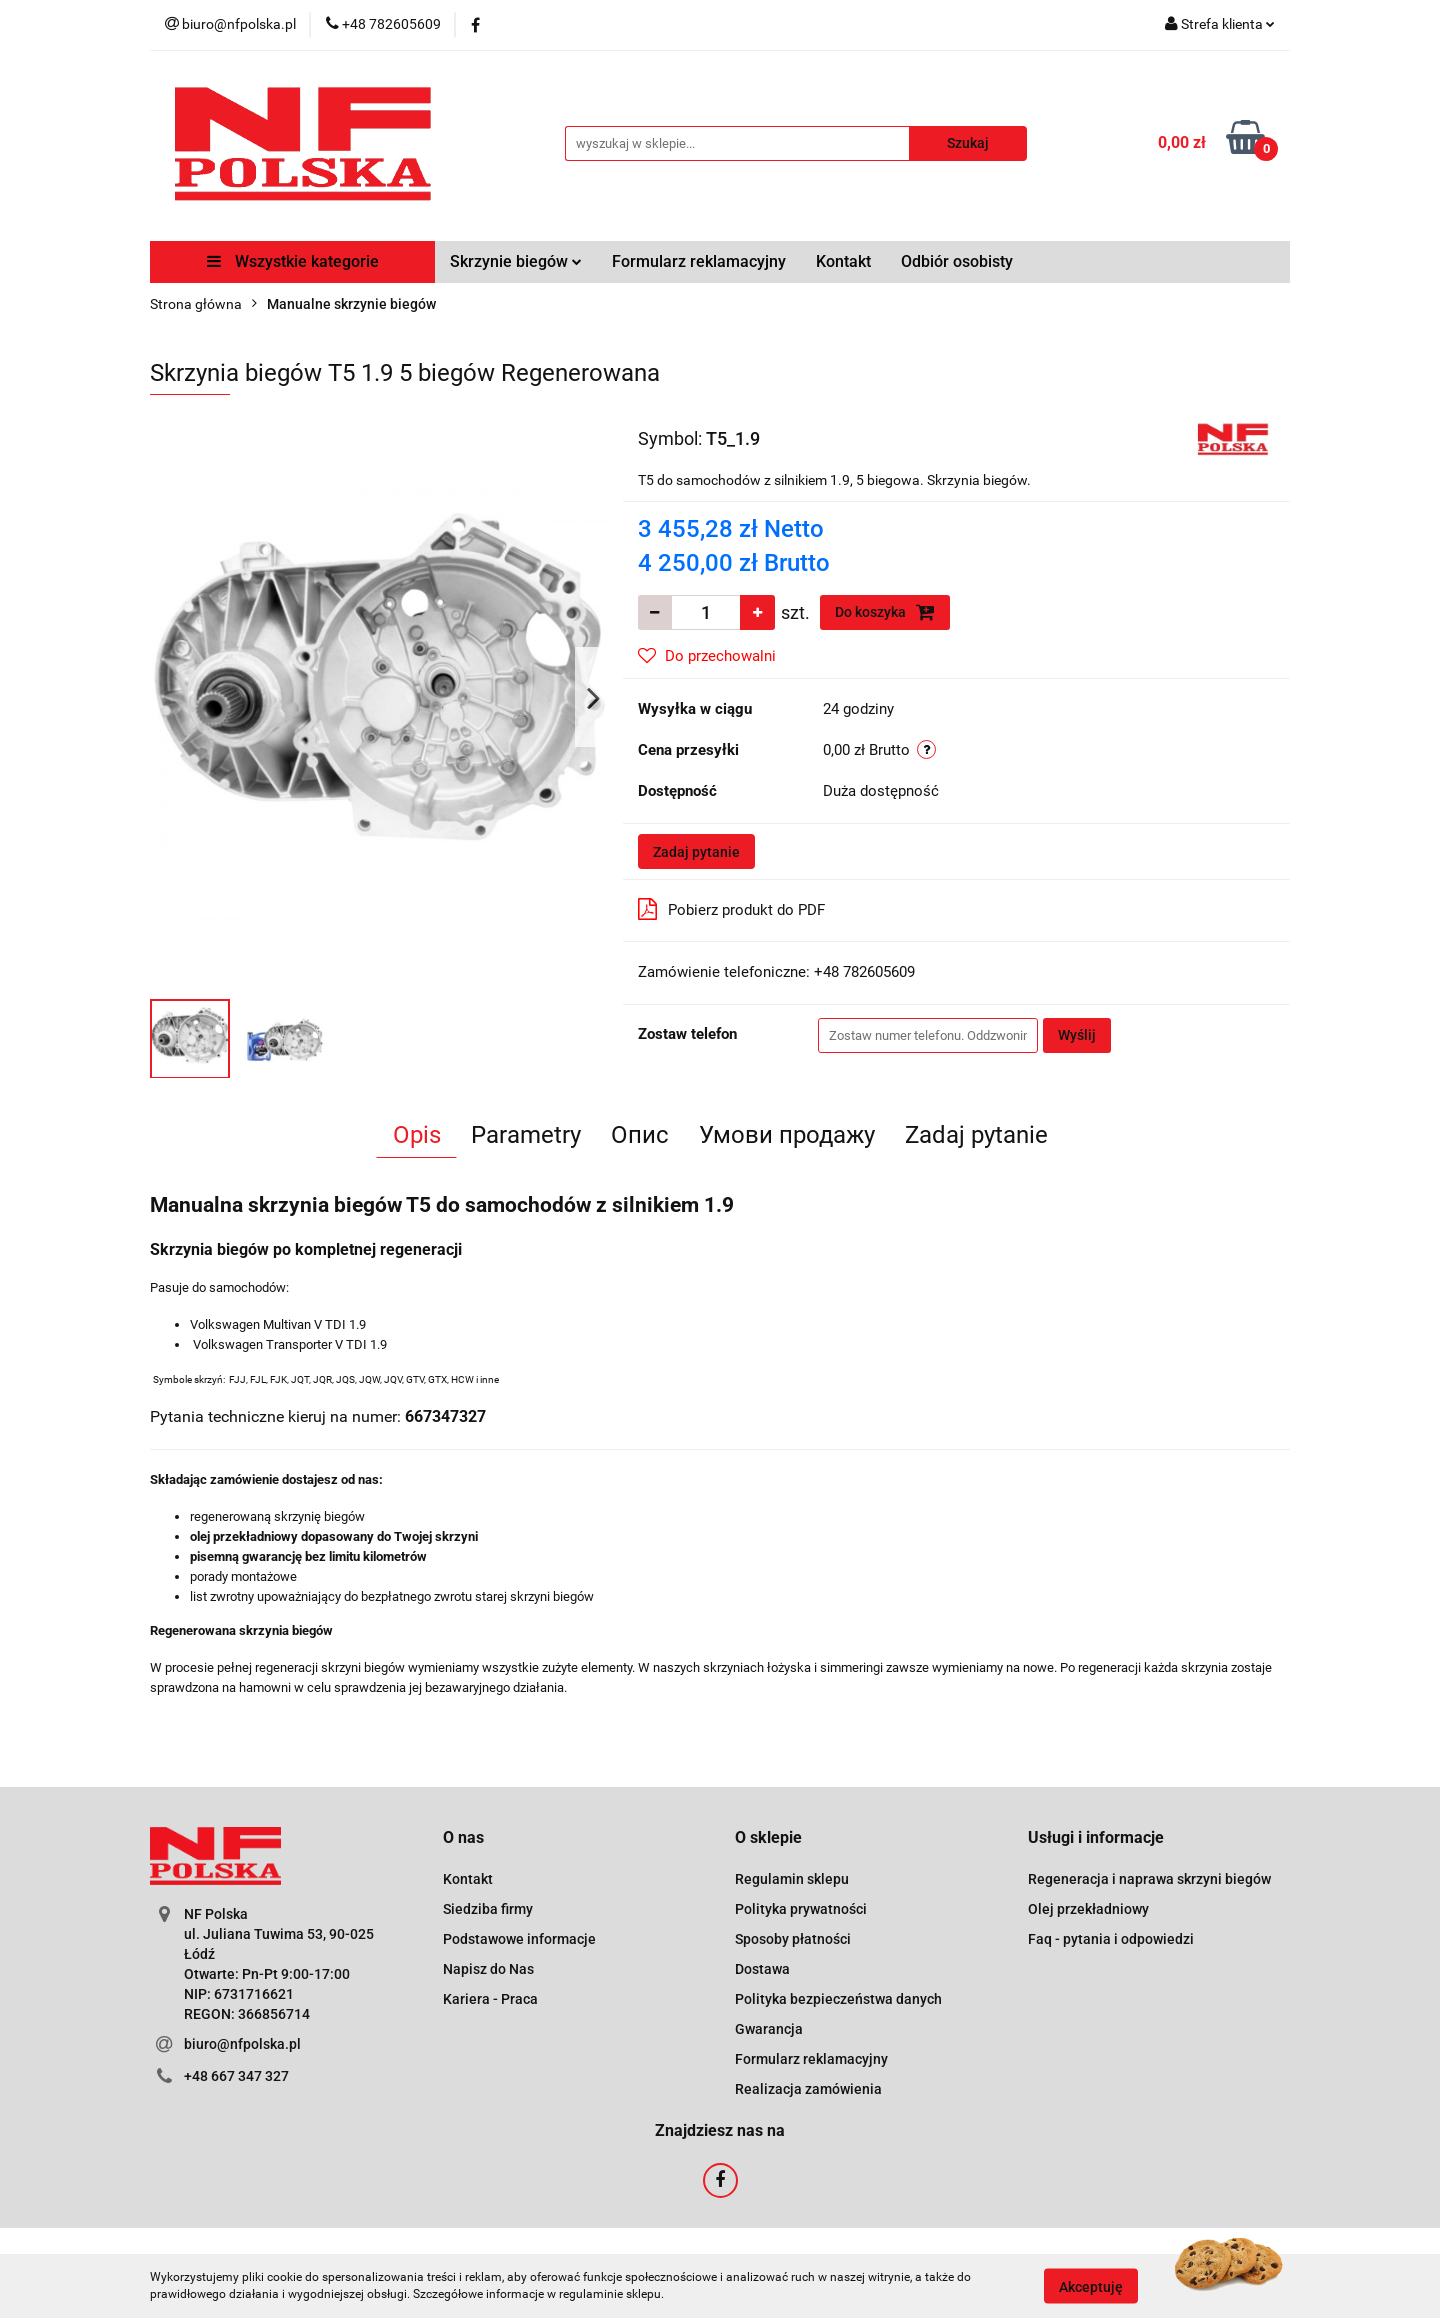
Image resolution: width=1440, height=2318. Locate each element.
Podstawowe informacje (519, 1939)
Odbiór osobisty (957, 261)
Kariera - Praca (490, 1999)
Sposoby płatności (793, 1939)
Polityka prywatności (801, 1909)
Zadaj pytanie (696, 852)
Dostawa (762, 1969)
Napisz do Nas (488, 1969)
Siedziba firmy (488, 1909)
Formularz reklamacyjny (699, 261)
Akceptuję (1091, 2286)
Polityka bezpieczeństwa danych (838, 1999)
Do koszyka (885, 612)
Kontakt (843, 261)
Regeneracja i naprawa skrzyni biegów (1149, 1879)
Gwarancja (769, 2029)
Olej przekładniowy (1088, 1909)
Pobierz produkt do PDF (731, 909)
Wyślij (1077, 1035)
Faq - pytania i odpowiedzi (1111, 1939)
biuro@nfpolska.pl (242, 2044)
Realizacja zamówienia (808, 2089)
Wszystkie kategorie (293, 261)
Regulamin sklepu (792, 1879)
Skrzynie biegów (516, 261)
